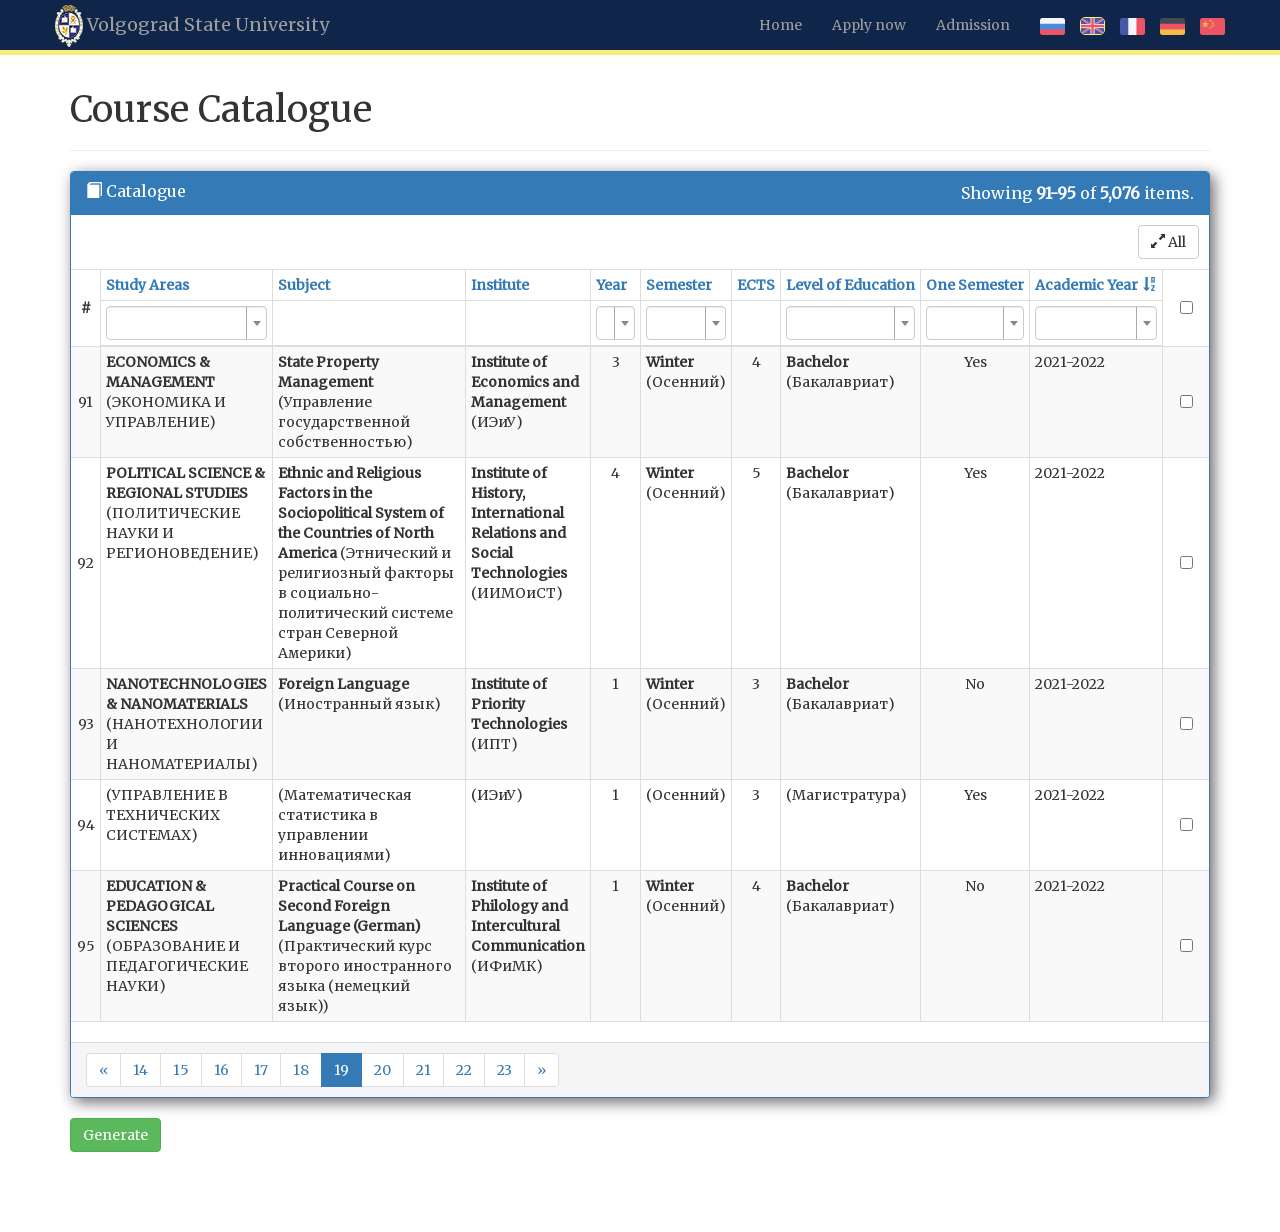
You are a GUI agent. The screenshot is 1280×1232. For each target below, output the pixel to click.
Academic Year (1086, 285)
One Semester (975, 285)
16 (221, 1070)
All (1168, 242)
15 (181, 1070)
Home (780, 25)
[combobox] (186, 323)
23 (504, 1070)
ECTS (756, 285)
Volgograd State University (192, 26)
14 (140, 1070)
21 (423, 1070)
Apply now (869, 25)
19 (341, 1070)
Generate (115, 1135)
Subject (304, 285)
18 (301, 1070)
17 (261, 1070)
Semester (679, 285)
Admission (973, 25)
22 (464, 1070)
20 (382, 1070)
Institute (500, 285)
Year (611, 285)
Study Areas (147, 285)
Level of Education (850, 285)
